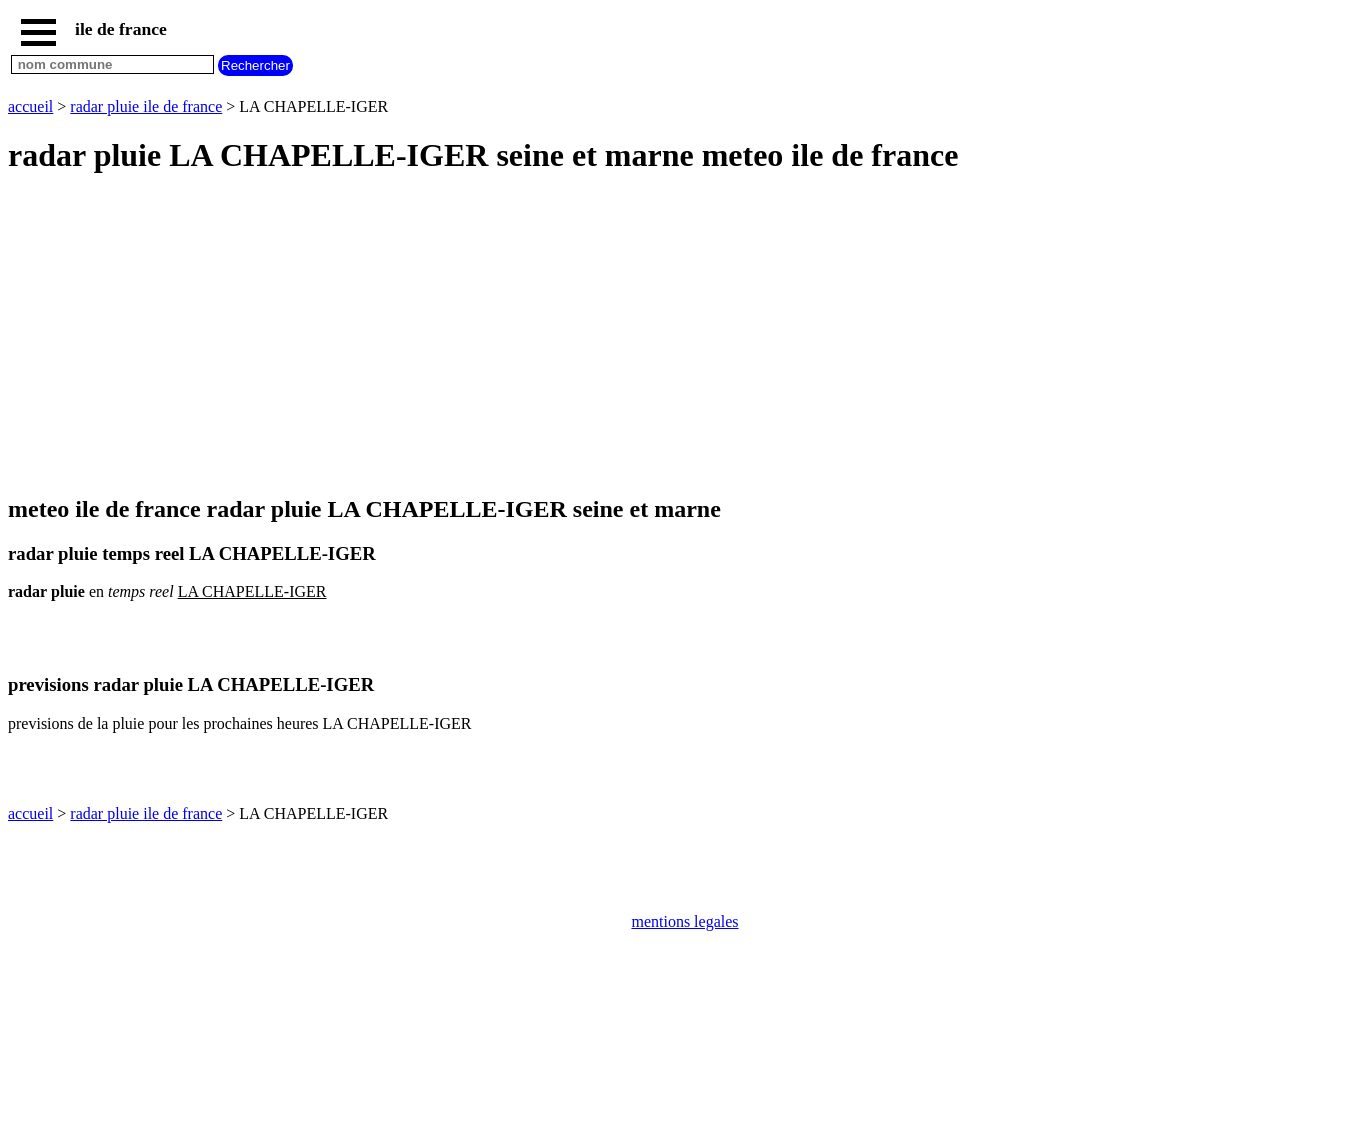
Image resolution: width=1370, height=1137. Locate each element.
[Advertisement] (608, 336)
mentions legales (684, 921)
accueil (30, 106)
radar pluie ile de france (146, 106)
